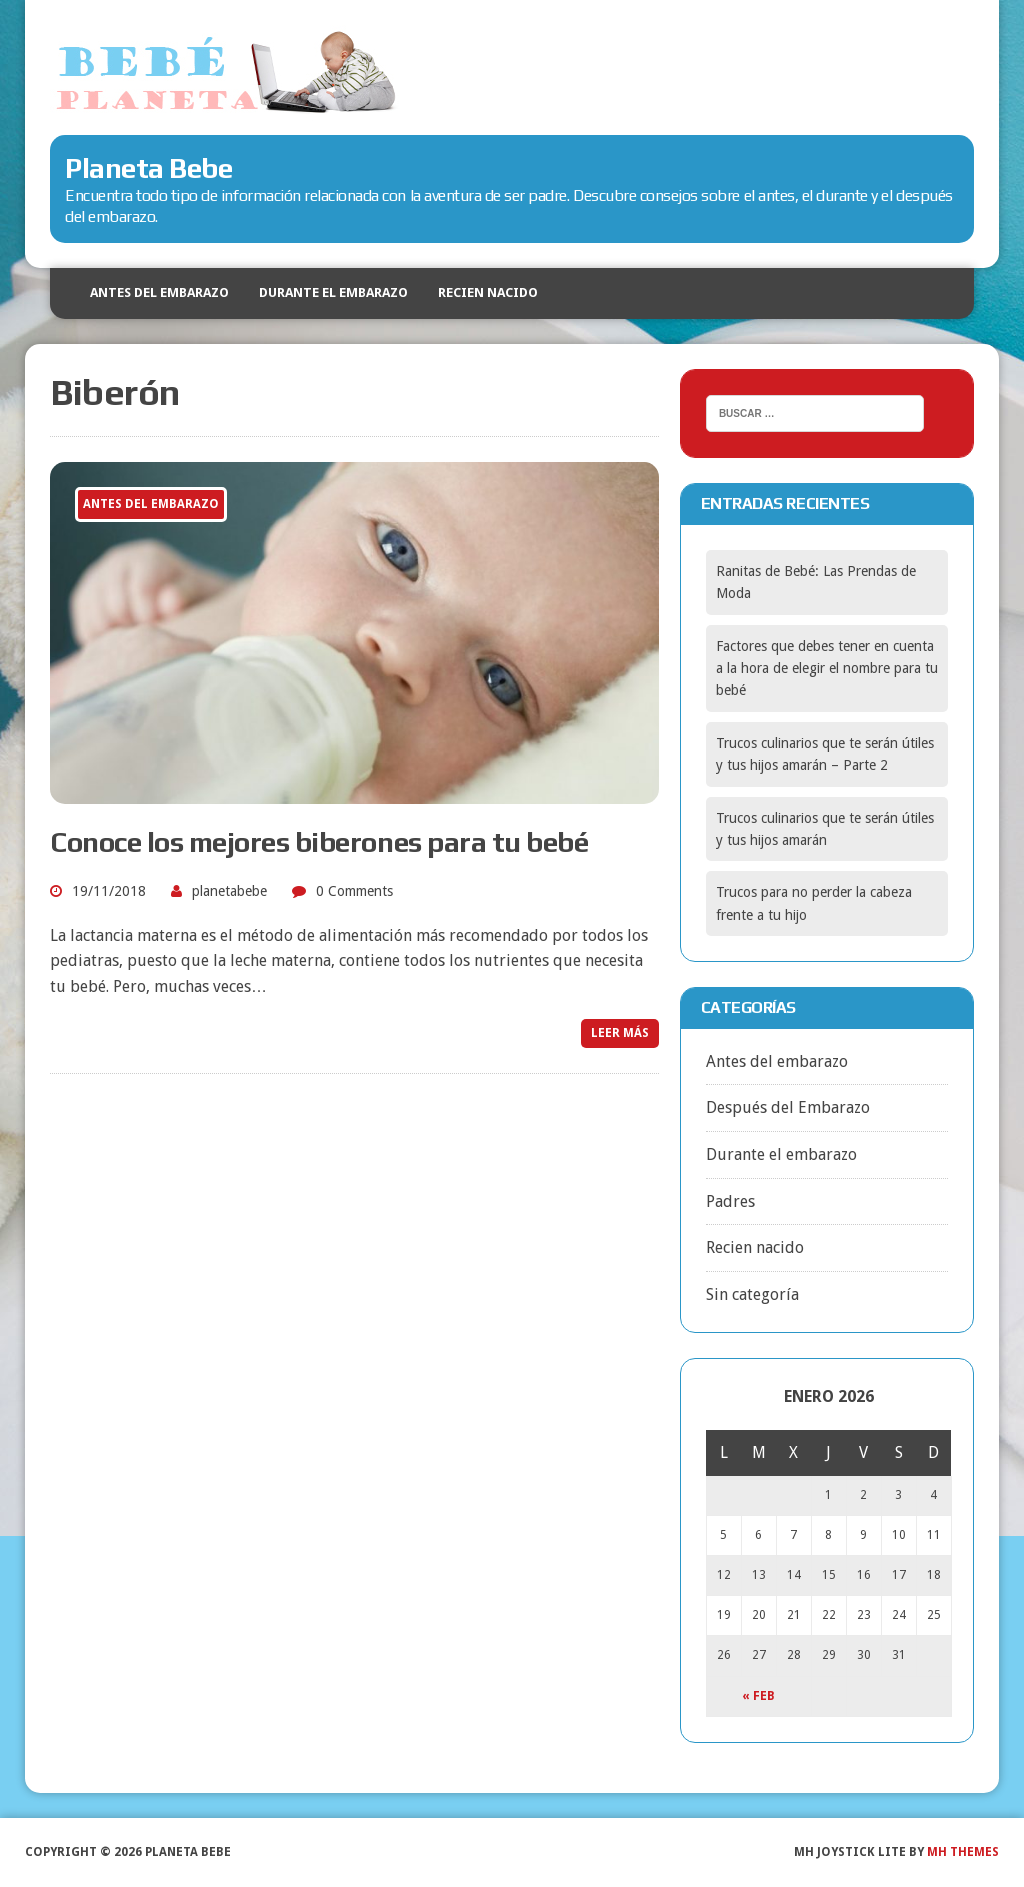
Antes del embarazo (159, 292)
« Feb (758, 1696)
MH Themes (963, 1852)
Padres (730, 1201)
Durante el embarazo (333, 292)
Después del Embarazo (788, 1107)
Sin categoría (752, 1294)
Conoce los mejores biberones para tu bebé (319, 842)
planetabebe (229, 891)
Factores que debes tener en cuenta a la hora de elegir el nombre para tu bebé (827, 668)
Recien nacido (488, 292)
